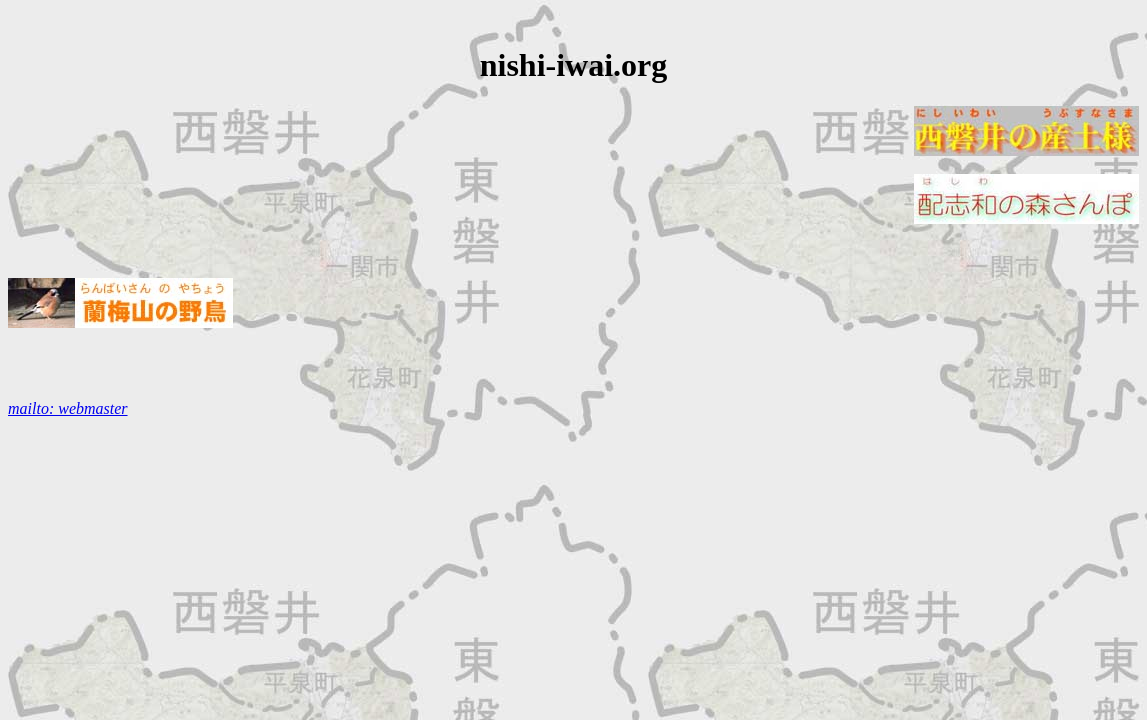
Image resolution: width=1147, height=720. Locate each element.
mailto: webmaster (68, 408)
